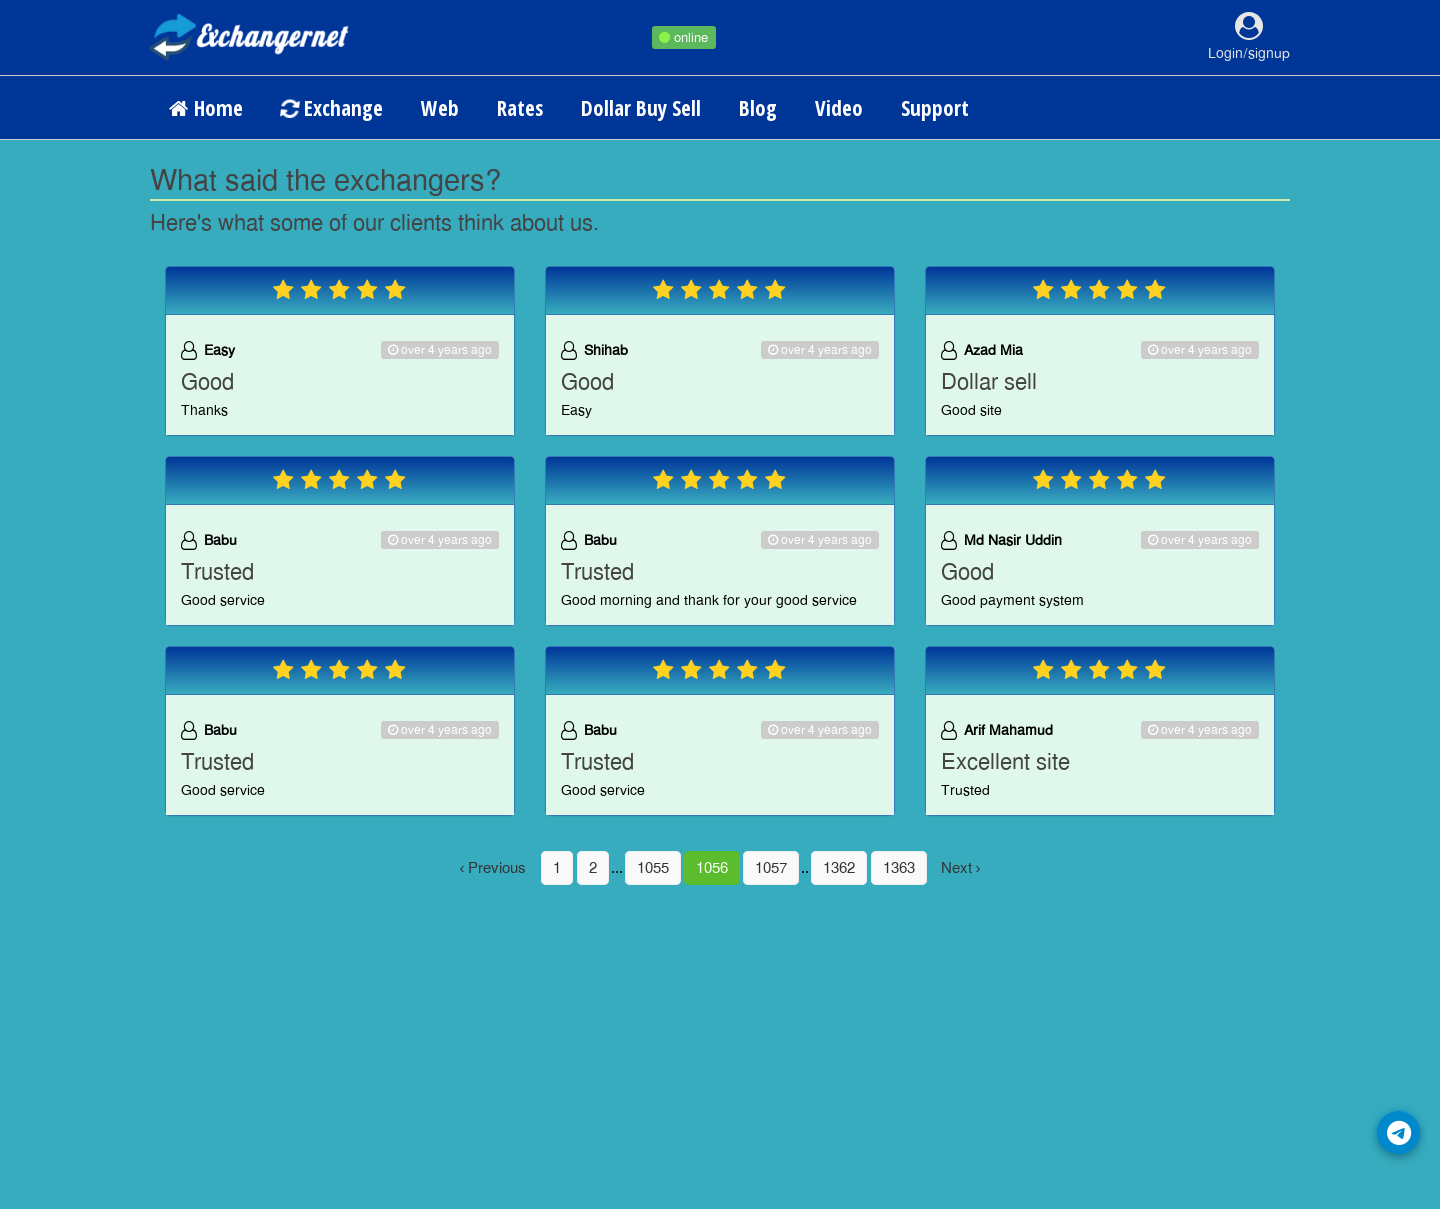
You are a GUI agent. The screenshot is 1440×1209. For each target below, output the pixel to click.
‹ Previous (493, 868)
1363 (899, 868)
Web (440, 108)
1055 (653, 868)
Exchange (331, 108)
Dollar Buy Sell (641, 108)
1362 (839, 868)
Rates (520, 108)
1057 (771, 868)
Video (839, 108)
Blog (758, 108)
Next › (961, 868)
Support (935, 108)
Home (206, 108)
